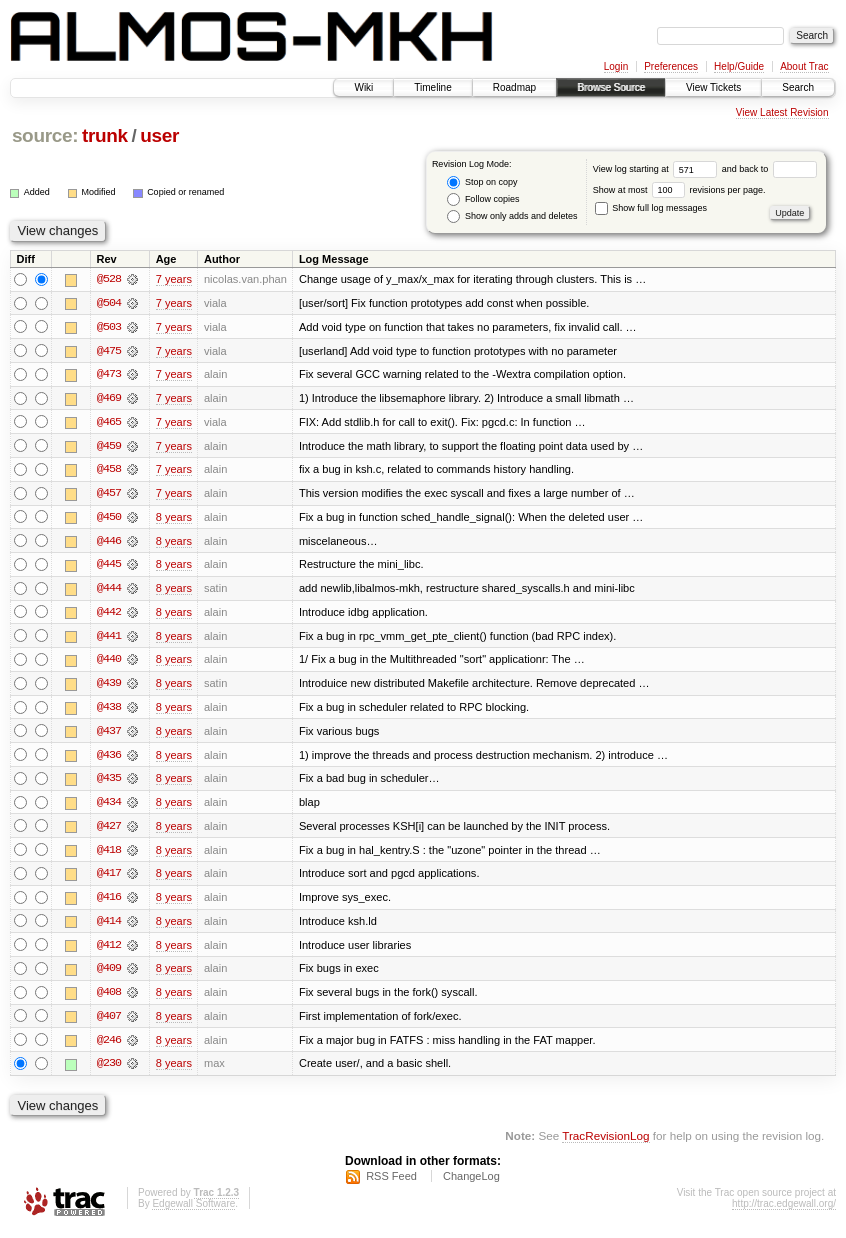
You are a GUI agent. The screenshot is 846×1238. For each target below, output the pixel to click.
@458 (109, 471)
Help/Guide (739, 66)
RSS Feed (391, 1184)
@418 (109, 855)
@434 (109, 807)
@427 (109, 831)
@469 (109, 399)
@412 (109, 951)
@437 (109, 735)
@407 (109, 1023)
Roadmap (514, 87)
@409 (109, 975)
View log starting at (657, 169)
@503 (109, 327)
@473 (109, 375)
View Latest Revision (782, 112)
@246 (109, 1047)
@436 (109, 759)
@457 (109, 495)
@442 (109, 615)
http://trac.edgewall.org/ (784, 1211)
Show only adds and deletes (512, 216)
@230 (109, 1071)
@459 (109, 447)
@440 (109, 663)
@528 (109, 279)
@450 (109, 519)
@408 (109, 999)
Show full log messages (651, 208)
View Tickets (713, 87)
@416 (109, 903)
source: (45, 135)
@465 (109, 423)
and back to (769, 169)
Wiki (363, 87)
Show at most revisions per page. (679, 190)
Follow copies (483, 199)
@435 (109, 783)
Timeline (432, 87)
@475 (109, 351)
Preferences (671, 66)
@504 (109, 303)
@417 (109, 879)
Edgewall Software (193, 1211)
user (159, 135)
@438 (109, 711)
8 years (174, 519)
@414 (109, 927)
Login (616, 66)
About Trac (804, 66)
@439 (109, 687)
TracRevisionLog (605, 1143)
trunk (105, 135)
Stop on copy (482, 182)
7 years (174, 279)
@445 (109, 567)
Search (798, 87)
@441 (109, 639)
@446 (109, 543)
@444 (109, 591)
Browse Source (611, 87)
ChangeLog (471, 1184)
